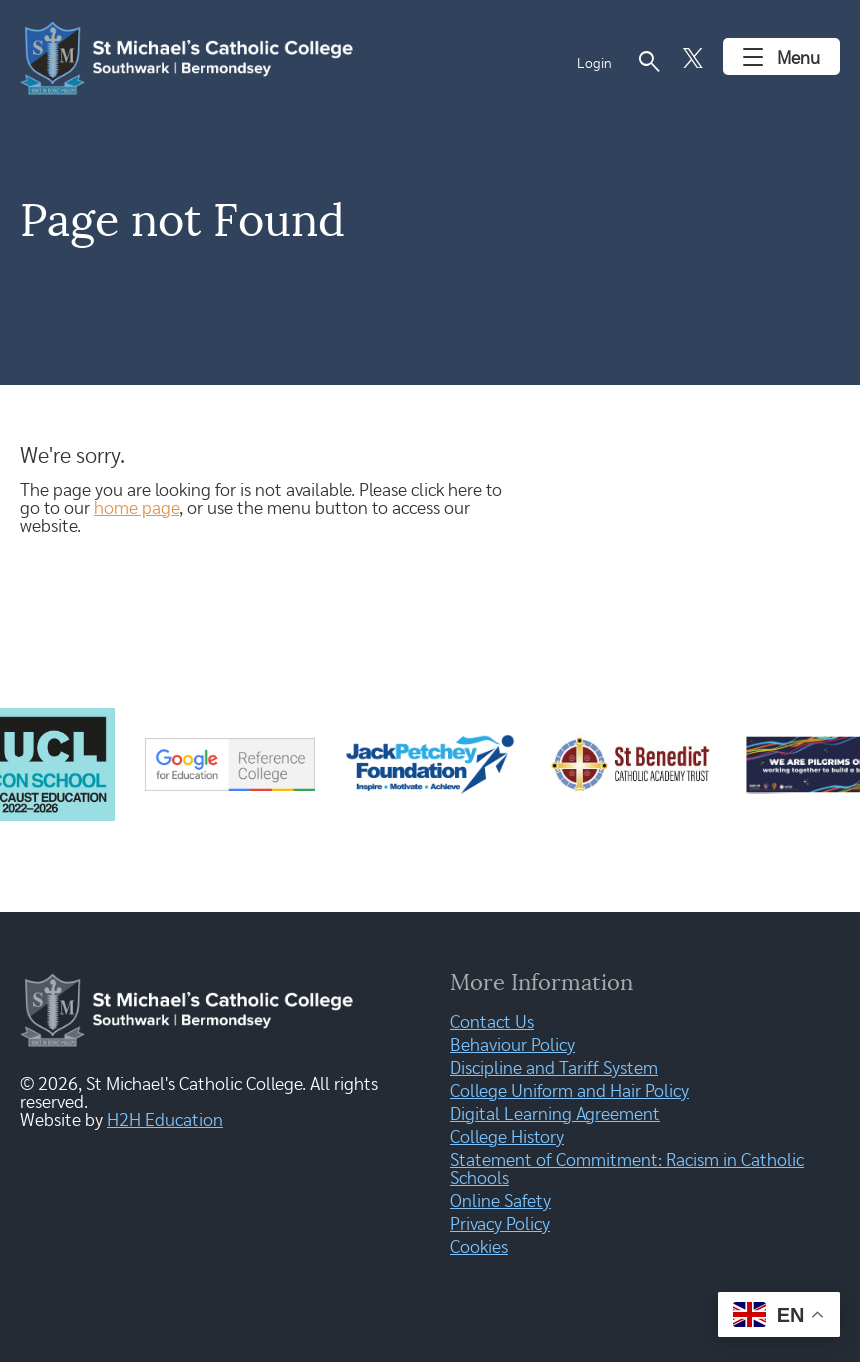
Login (594, 64)
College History (507, 1138)
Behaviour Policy (512, 1046)
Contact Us (492, 1023)
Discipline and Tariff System (554, 1069)
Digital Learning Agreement (555, 1115)
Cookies (479, 1248)
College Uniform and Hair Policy (569, 1092)
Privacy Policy (500, 1225)
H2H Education (165, 1121)
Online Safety (500, 1202)
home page (136, 509)
